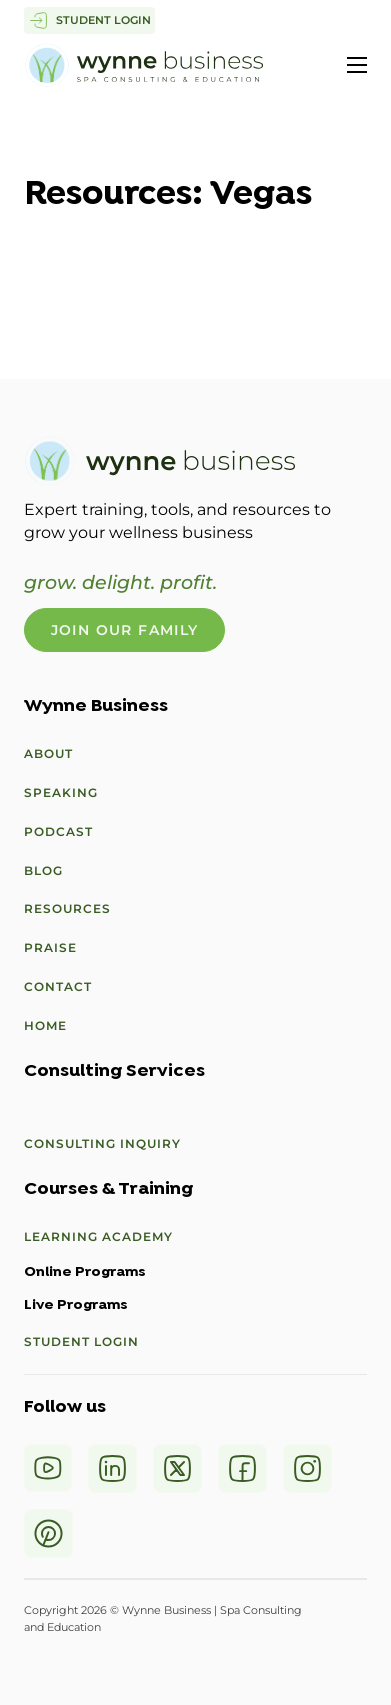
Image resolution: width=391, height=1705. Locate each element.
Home (45, 1025)
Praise (50, 947)
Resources (67, 908)
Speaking (61, 792)
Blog (43, 870)
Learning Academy (98, 1236)
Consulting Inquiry (102, 1143)
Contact (58, 986)
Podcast (58, 831)
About (48, 753)
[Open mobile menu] (357, 65)
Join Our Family (125, 630)
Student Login (81, 1341)
